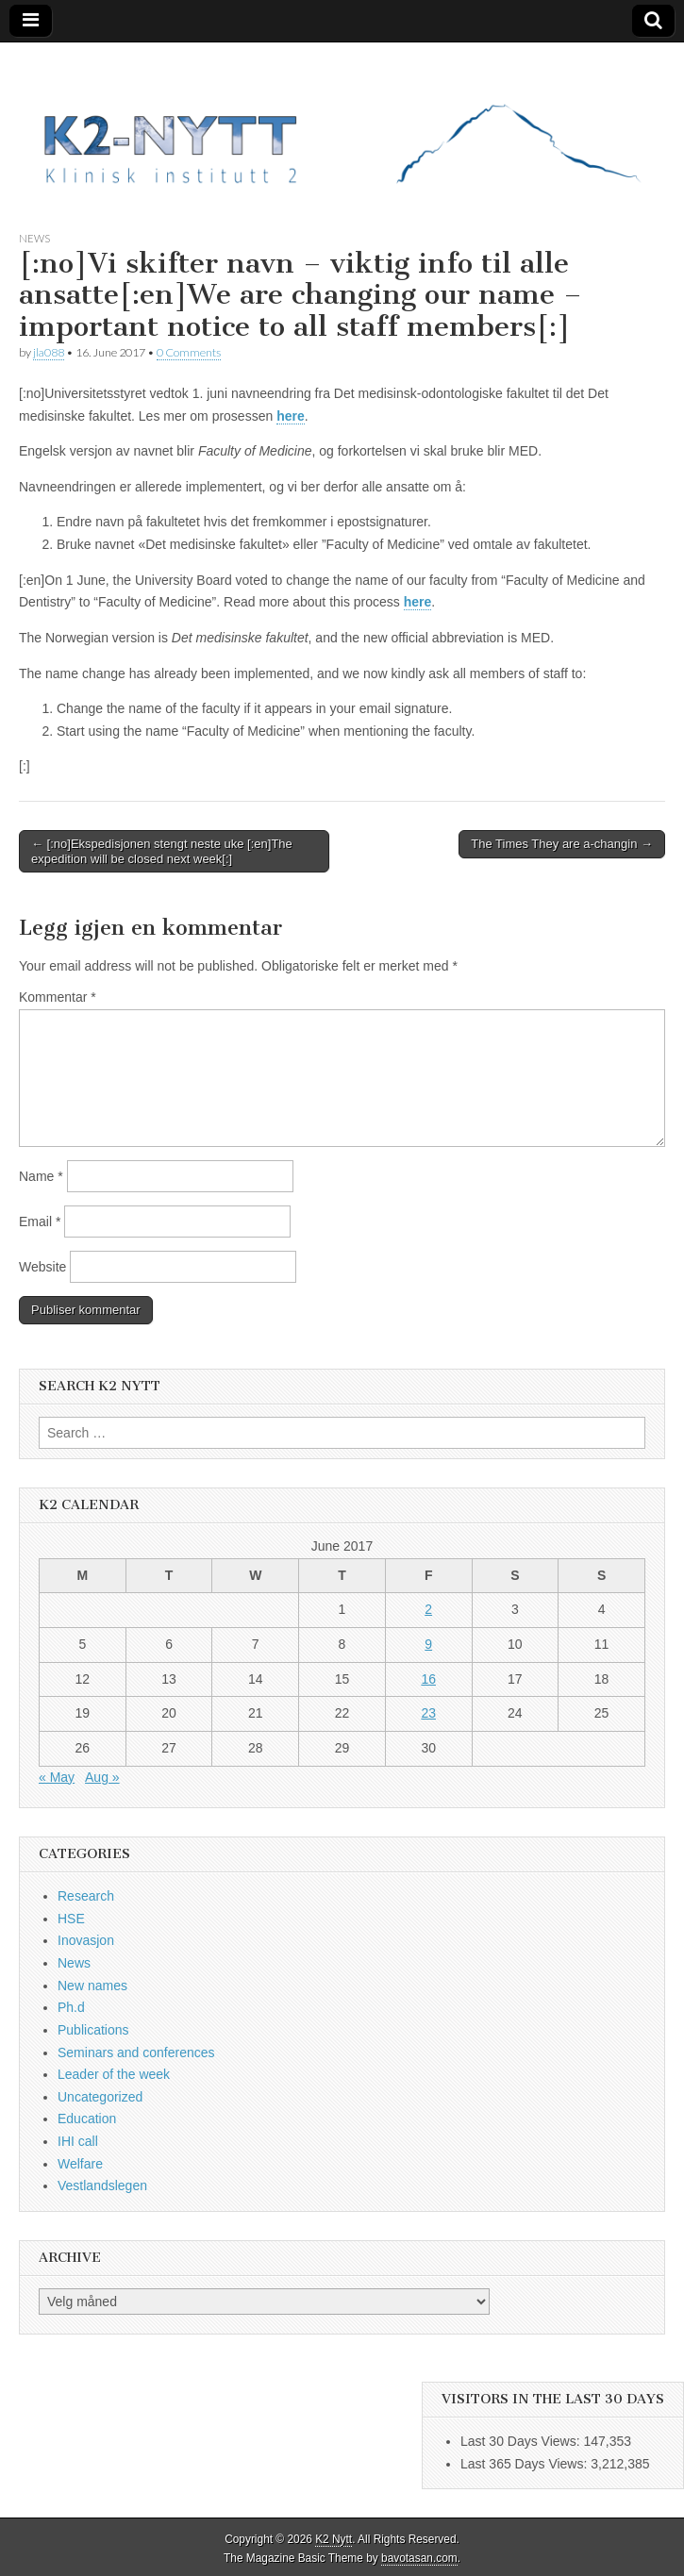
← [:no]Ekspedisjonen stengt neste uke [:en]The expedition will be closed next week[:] (161, 851)
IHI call (78, 2141)
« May (57, 1777)
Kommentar (57, 997)
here (290, 416)
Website (42, 1266)
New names (92, 1985)
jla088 (48, 352)
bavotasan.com (419, 2558)
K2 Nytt (333, 2539)
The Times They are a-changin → (562, 844)
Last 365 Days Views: (525, 2463)
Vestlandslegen (102, 2185)
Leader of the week (114, 2074)
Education (87, 2118)
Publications (93, 2029)
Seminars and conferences (136, 2052)
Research (86, 1895)
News (34, 238)
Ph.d (71, 2007)
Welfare (80, 2163)
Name (41, 1176)
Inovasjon (86, 1940)
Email (39, 1221)
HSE (71, 1918)
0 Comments (189, 352)
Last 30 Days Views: (521, 2441)
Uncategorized (100, 2096)
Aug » (102, 1777)
